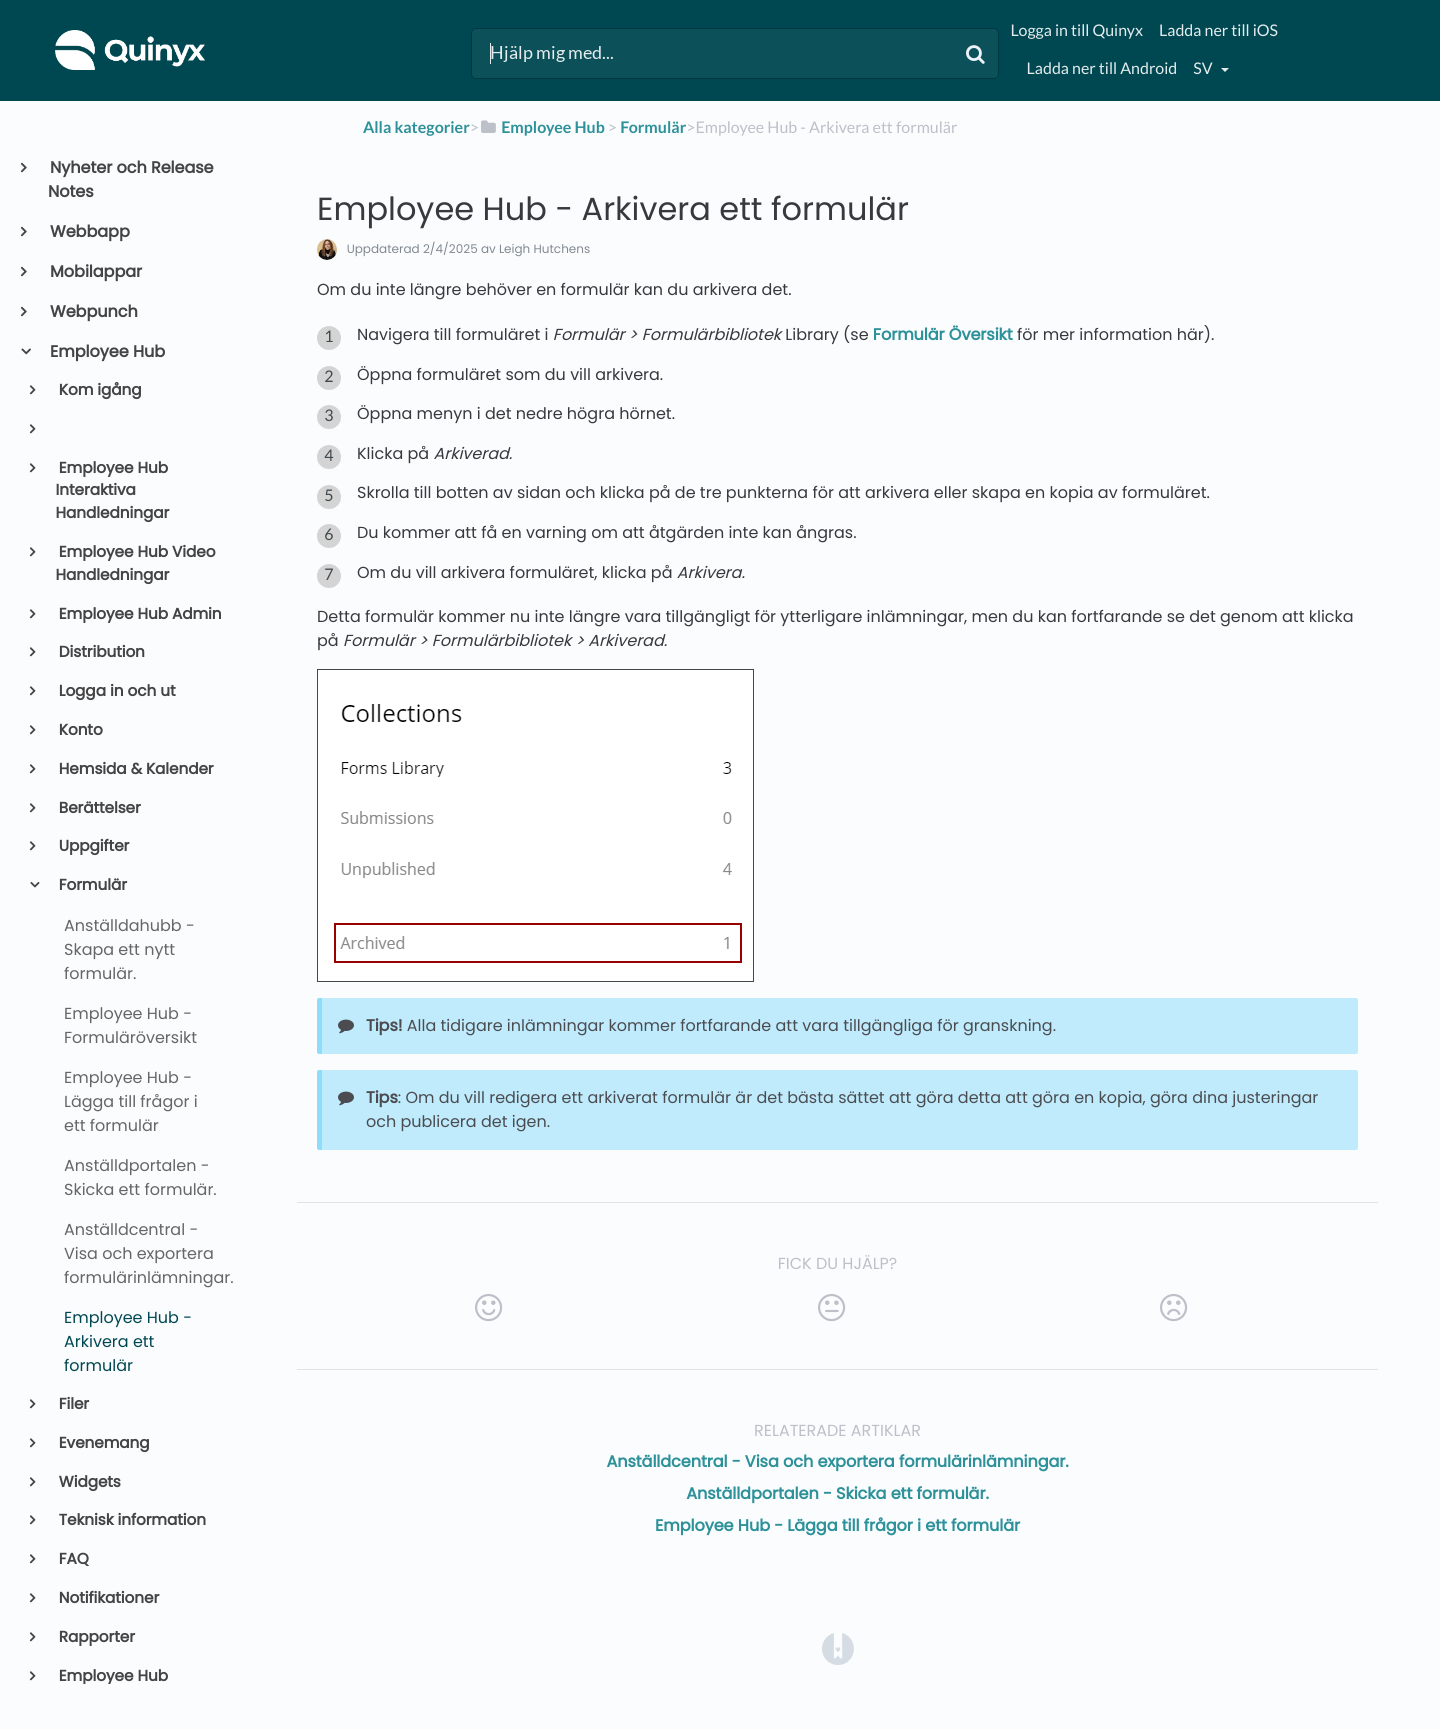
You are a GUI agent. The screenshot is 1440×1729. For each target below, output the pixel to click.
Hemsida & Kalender (135, 769)
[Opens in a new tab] (838, 1647)
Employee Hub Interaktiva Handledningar (113, 491)
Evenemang (103, 1443)
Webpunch (93, 311)
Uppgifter (93, 846)
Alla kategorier (416, 127)
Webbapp (89, 231)
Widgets (88, 1482)
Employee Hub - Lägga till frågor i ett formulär (837, 1525)
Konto (79, 730)
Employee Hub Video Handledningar (136, 564)
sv (1204, 68)
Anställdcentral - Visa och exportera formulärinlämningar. (837, 1461)
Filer (72, 1404)
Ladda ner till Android (1102, 68)
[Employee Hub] (542, 127)
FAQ (72, 1559)
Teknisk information (131, 1520)
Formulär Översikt (943, 334)
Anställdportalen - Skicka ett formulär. (837, 1493)
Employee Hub (106, 351)
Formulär (91, 885)
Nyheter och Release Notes (131, 179)
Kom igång (99, 390)
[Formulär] (653, 127)
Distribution (100, 652)
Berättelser (98, 808)
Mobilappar (95, 271)
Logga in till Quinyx (1077, 30)
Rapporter (95, 1637)
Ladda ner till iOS (1218, 30)
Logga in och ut (116, 691)
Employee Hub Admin (139, 614)
